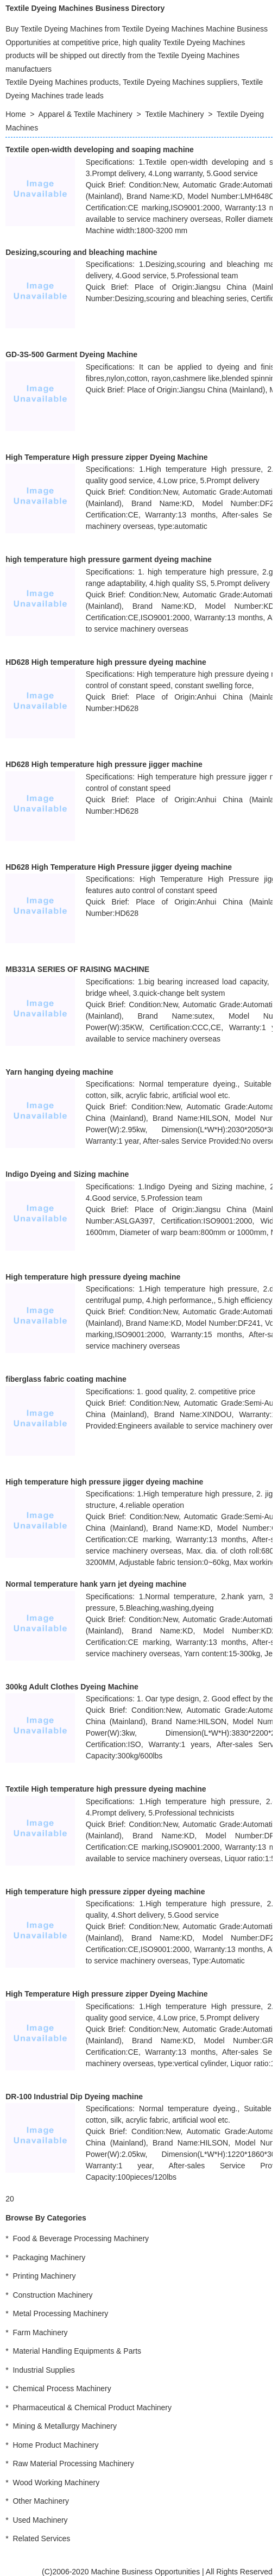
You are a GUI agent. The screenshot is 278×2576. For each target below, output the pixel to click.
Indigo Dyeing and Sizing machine (67, 1174)
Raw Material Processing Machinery (73, 2463)
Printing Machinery (43, 2276)
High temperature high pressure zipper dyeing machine (105, 1891)
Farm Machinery (39, 2332)
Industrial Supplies (43, 2370)
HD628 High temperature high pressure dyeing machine (105, 662)
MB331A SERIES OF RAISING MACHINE (77, 969)
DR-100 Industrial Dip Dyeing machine (74, 2096)
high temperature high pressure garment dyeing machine (108, 559)
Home (15, 114)
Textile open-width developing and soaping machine (99, 149)
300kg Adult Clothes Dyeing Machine (71, 1686)
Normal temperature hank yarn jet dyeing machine (95, 1584)
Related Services (41, 2538)
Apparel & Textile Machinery (85, 114)
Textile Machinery (174, 114)
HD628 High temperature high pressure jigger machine (104, 764)
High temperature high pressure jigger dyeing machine (104, 1481)
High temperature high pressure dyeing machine (92, 1277)
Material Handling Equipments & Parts (76, 2351)
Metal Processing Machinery (60, 2313)
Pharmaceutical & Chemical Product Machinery (92, 2407)
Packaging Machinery (48, 2257)
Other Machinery (40, 2501)
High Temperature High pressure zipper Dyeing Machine (106, 457)
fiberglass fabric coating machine (66, 1379)
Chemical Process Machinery (61, 2388)
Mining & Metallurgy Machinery (64, 2426)
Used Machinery (39, 2520)
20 (9, 2198)
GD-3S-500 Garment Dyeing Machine (71, 354)
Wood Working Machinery (55, 2482)
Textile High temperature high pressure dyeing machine (105, 1789)
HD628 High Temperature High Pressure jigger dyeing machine (118, 867)
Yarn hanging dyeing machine (59, 1072)
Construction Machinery (52, 2295)
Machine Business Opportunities (145, 2571)
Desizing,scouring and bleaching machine (81, 252)
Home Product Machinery (55, 2445)
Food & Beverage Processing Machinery (80, 2238)
